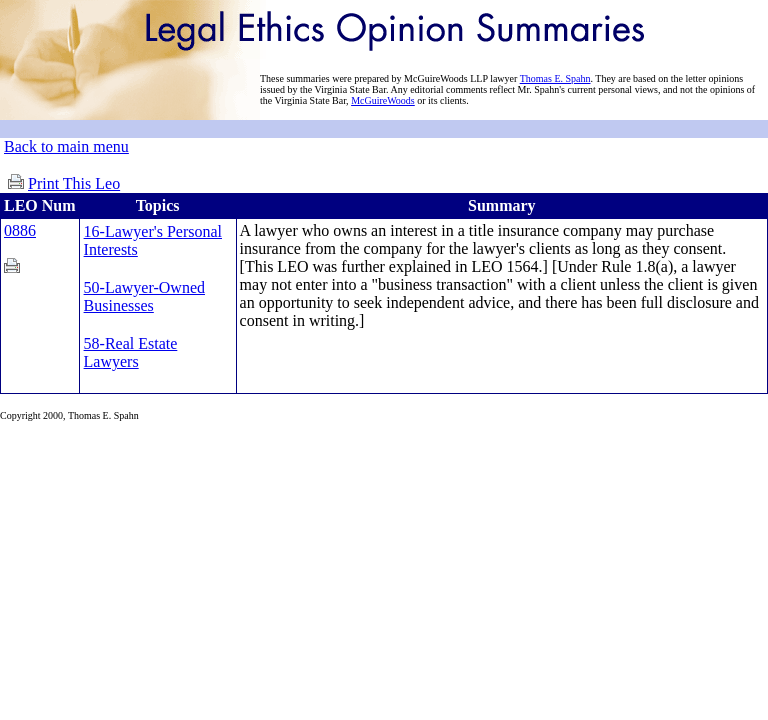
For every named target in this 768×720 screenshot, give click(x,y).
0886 (20, 230)
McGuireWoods (383, 100)
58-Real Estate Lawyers (131, 352)
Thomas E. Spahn (555, 78)
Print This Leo (74, 183)
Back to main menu (66, 146)
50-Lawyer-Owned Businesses (144, 296)
